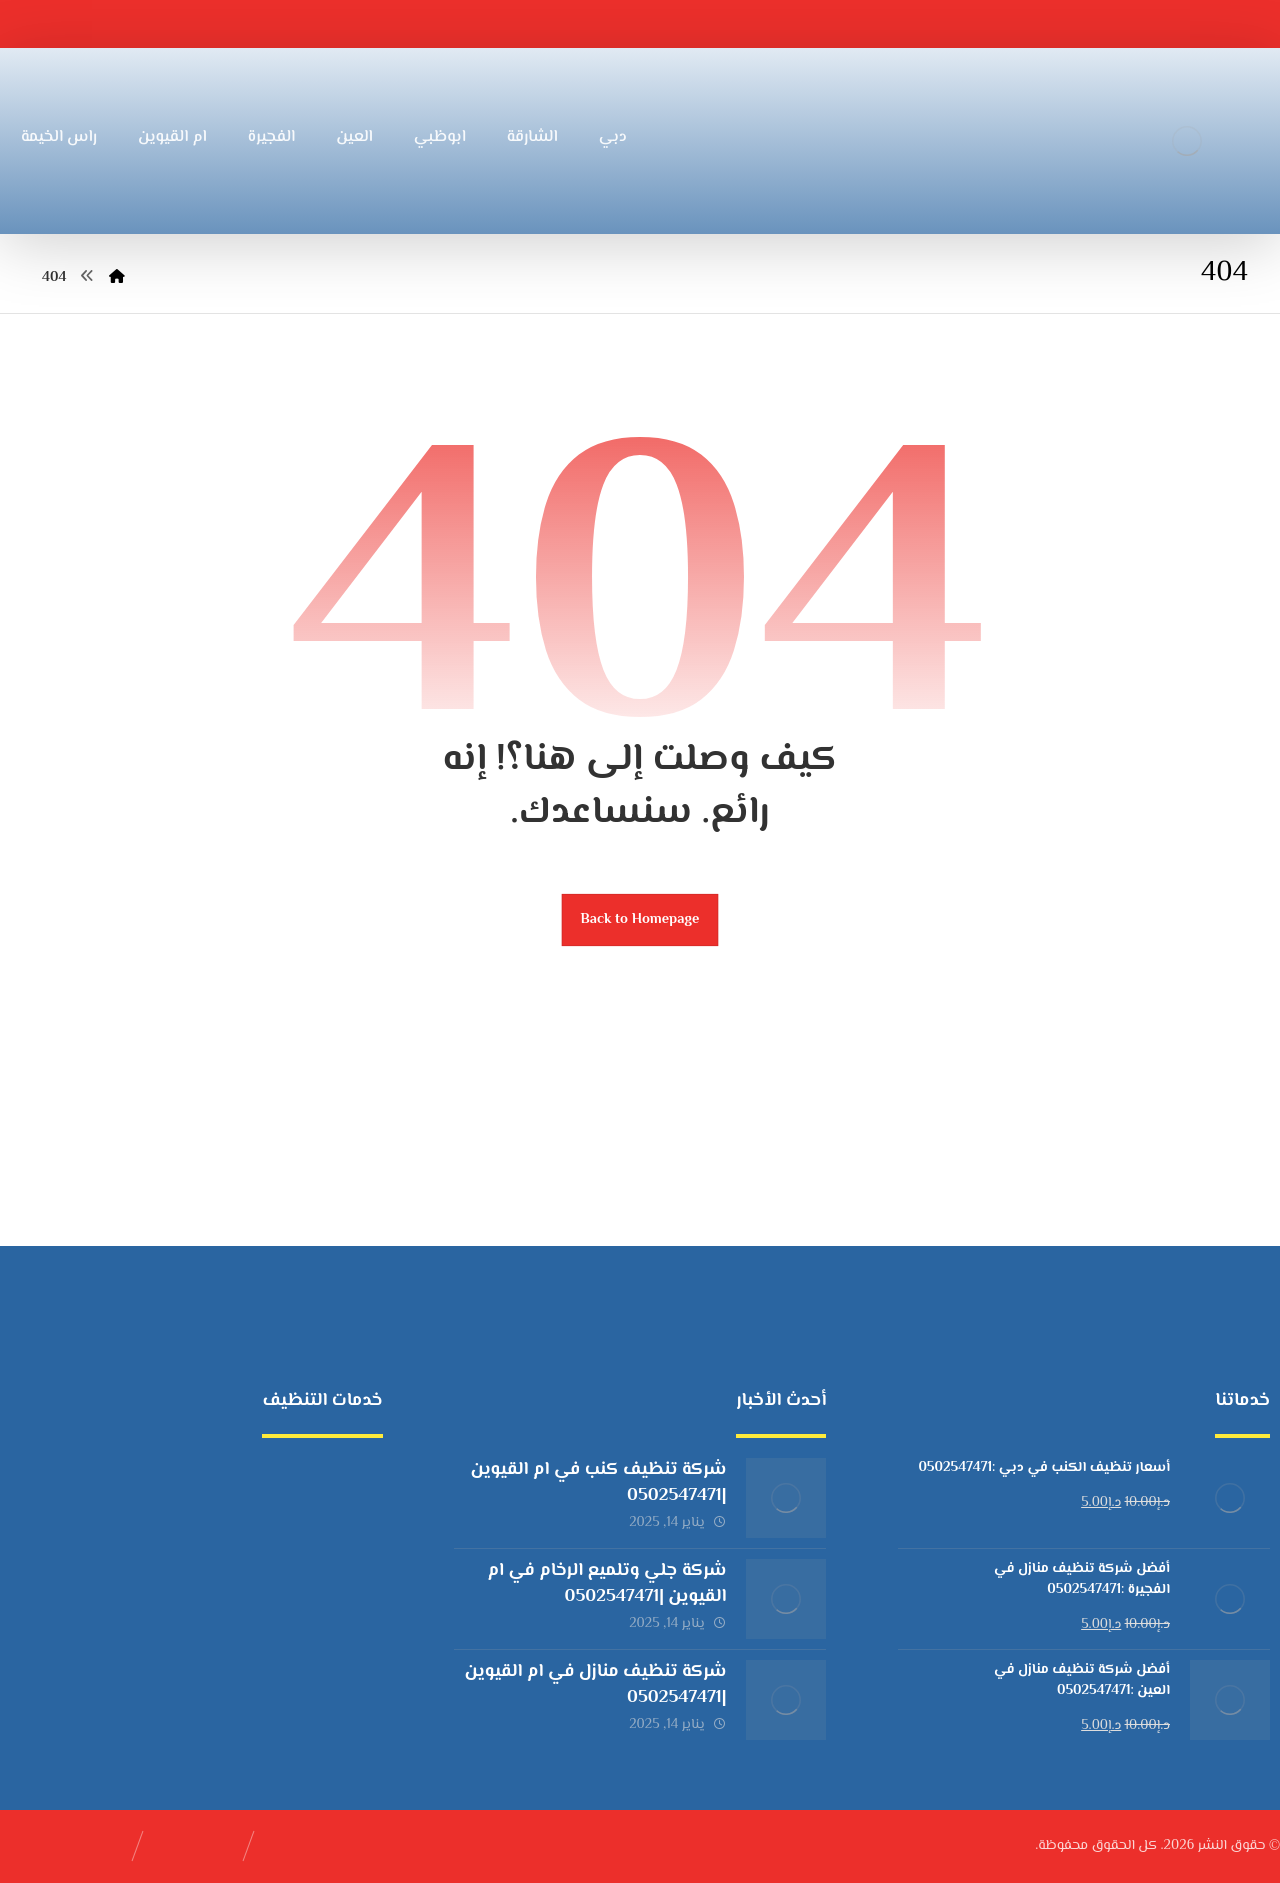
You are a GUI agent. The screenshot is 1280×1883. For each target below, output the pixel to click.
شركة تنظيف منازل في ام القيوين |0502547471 (596, 1684)
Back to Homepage (640, 919)
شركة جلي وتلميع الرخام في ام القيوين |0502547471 (606, 1583)
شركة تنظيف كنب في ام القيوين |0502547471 (598, 1482)
